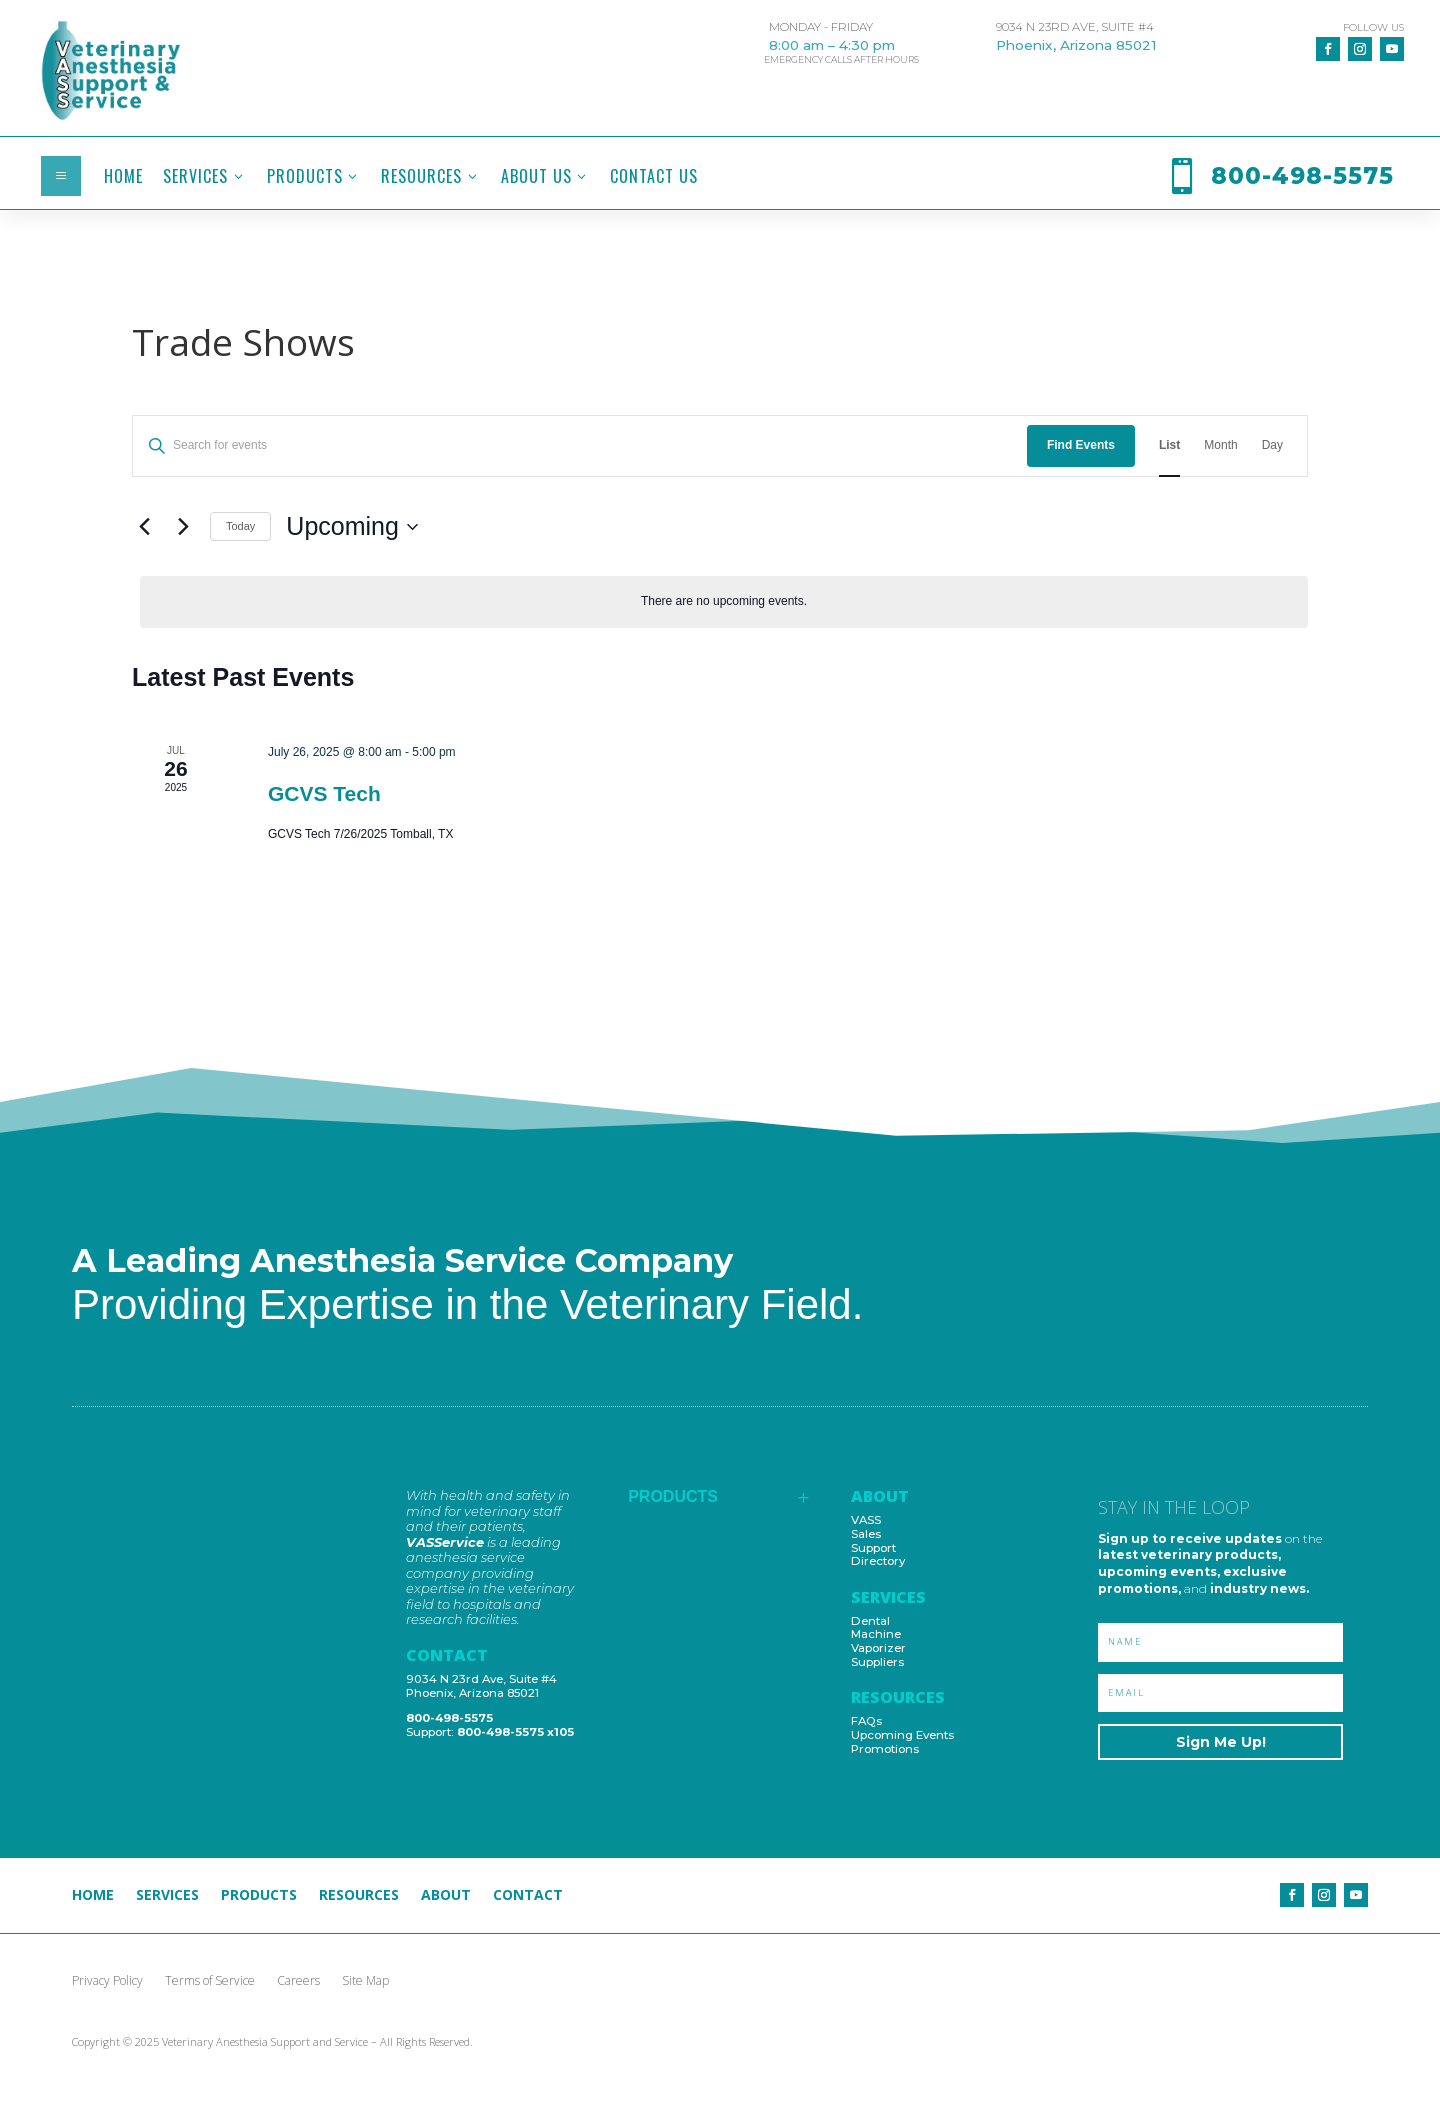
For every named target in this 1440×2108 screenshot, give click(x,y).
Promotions (885, 1749)
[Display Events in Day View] (1272, 445)
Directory (878, 1561)
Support (873, 1548)
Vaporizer (878, 1648)
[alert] (724, 601)
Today (240, 526)
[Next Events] (183, 527)
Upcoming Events (902, 1735)
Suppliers (877, 1662)
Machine (876, 1634)
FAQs (866, 1721)
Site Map (365, 1981)
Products (259, 1896)
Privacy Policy (107, 1981)
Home (93, 1896)
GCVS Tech (324, 793)
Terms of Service (210, 1981)
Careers (298, 1981)
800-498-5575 (449, 1718)
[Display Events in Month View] (1220, 445)
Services (167, 1896)
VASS (866, 1520)
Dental (870, 1621)
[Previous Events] (144, 527)
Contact (528, 1896)
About (446, 1896)
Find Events (1081, 445)
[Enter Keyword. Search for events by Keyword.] (580, 445)
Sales (866, 1534)
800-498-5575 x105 (515, 1732)
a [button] (61, 176)
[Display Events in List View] (1169, 445)
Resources (359, 1896)
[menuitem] (123, 176)
